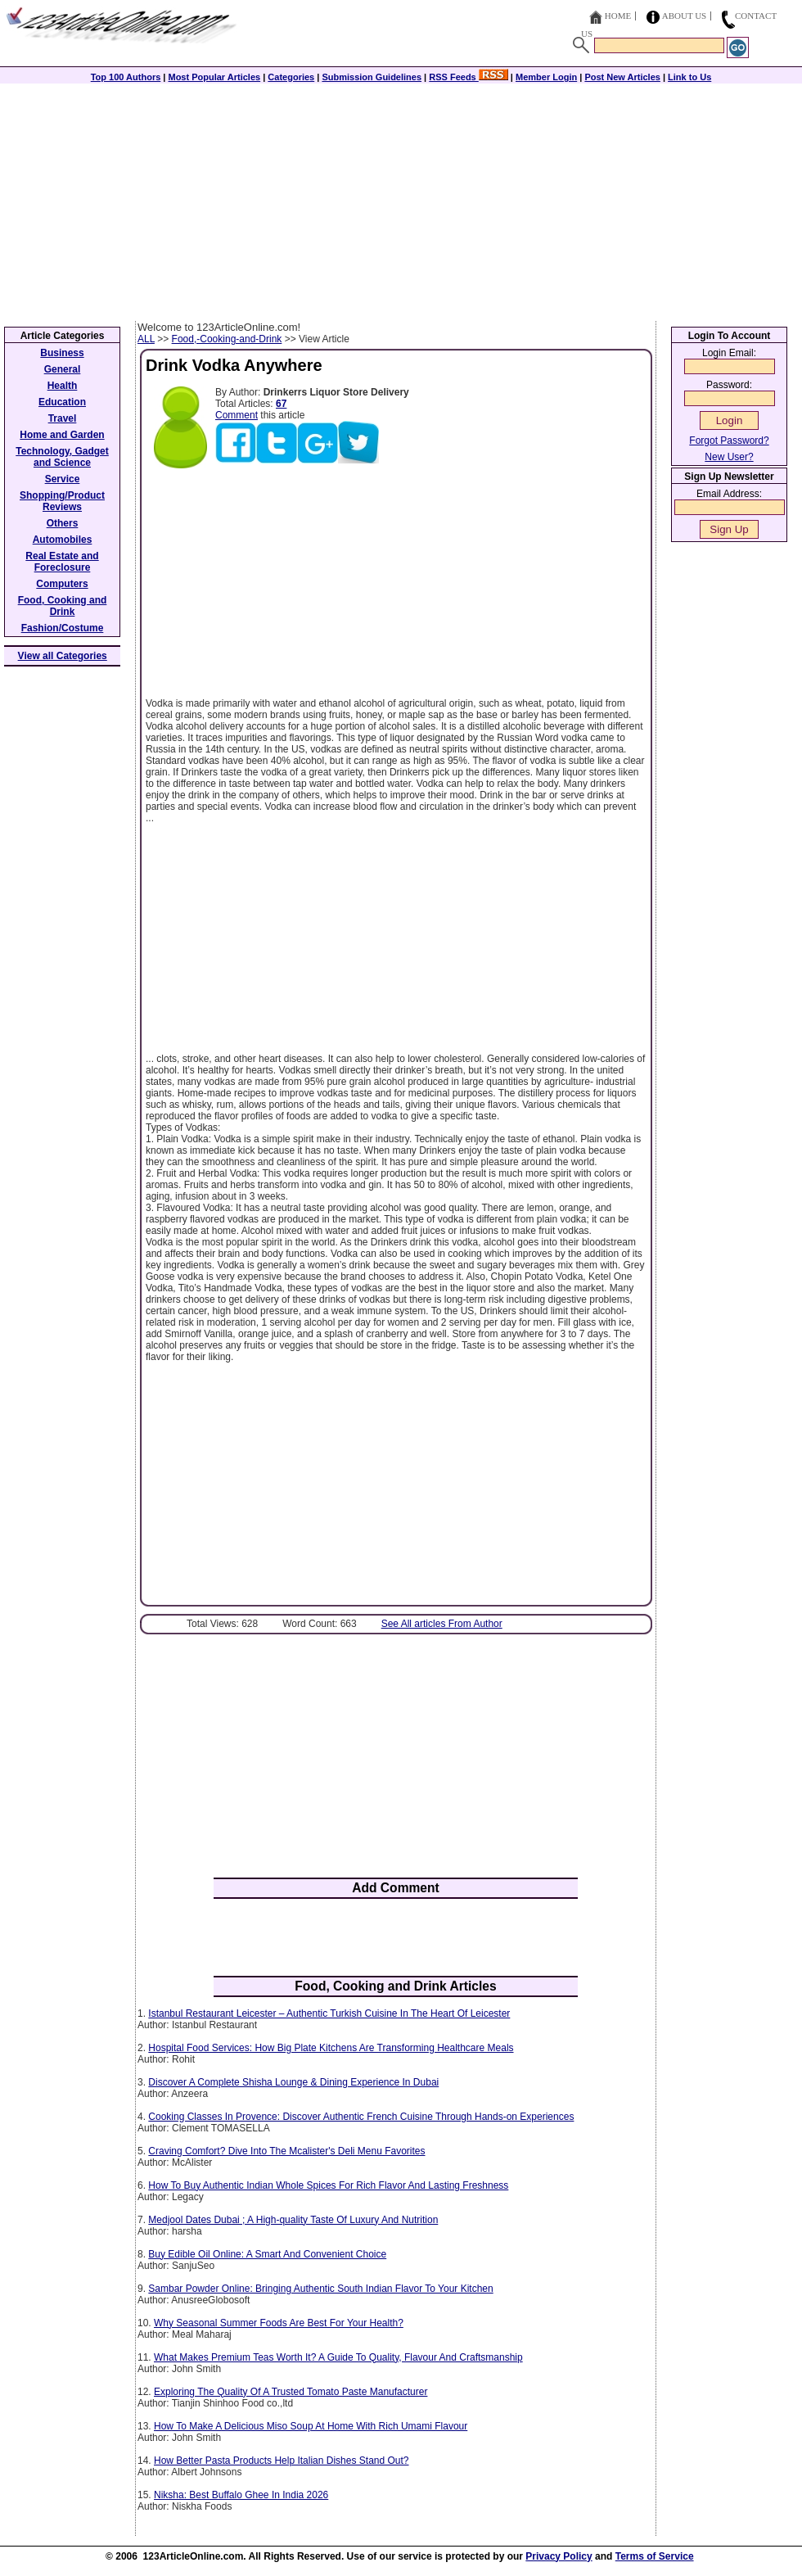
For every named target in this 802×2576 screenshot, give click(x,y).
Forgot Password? (728, 440)
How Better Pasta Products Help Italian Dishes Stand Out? (281, 2460)
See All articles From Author (441, 1623)
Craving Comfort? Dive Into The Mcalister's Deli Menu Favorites (286, 2151)
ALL (146, 339)
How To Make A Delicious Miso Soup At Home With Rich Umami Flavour (310, 2426)
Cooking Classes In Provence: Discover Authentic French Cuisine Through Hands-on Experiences (361, 2116)
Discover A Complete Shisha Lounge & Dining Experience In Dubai (293, 2082)
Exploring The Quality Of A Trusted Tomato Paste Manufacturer (290, 2391)
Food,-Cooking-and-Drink (227, 339)
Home (618, 15)
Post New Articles (622, 77)
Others (63, 523)
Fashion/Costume (62, 628)
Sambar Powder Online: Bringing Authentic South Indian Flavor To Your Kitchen (320, 2288)
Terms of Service (654, 2556)
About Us (684, 15)
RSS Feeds (468, 77)
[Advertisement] (401, 198)
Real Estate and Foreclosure (61, 561)
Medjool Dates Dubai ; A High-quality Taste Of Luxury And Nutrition (293, 2220)
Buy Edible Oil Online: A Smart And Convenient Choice (267, 2254)
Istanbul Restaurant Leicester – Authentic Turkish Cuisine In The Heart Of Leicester (329, 2013)
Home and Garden (62, 435)
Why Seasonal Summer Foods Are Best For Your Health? (278, 2323)
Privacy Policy (558, 2556)
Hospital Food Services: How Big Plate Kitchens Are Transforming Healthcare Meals (330, 2048)
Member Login (546, 77)
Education (62, 402)
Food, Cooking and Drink (62, 605)
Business (61, 353)
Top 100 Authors (126, 77)
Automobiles (62, 539)
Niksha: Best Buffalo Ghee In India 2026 (241, 2495)
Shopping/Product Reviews (62, 501)
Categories (291, 77)
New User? (729, 457)
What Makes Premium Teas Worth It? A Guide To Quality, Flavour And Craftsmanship (338, 2357)
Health (62, 385)
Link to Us (689, 77)
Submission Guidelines (371, 77)
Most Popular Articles (214, 77)
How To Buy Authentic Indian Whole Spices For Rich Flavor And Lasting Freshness (328, 2185)
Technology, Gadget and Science (62, 456)
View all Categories (62, 656)
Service (62, 479)
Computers (62, 584)
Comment (236, 415)
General (62, 369)
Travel (62, 418)
